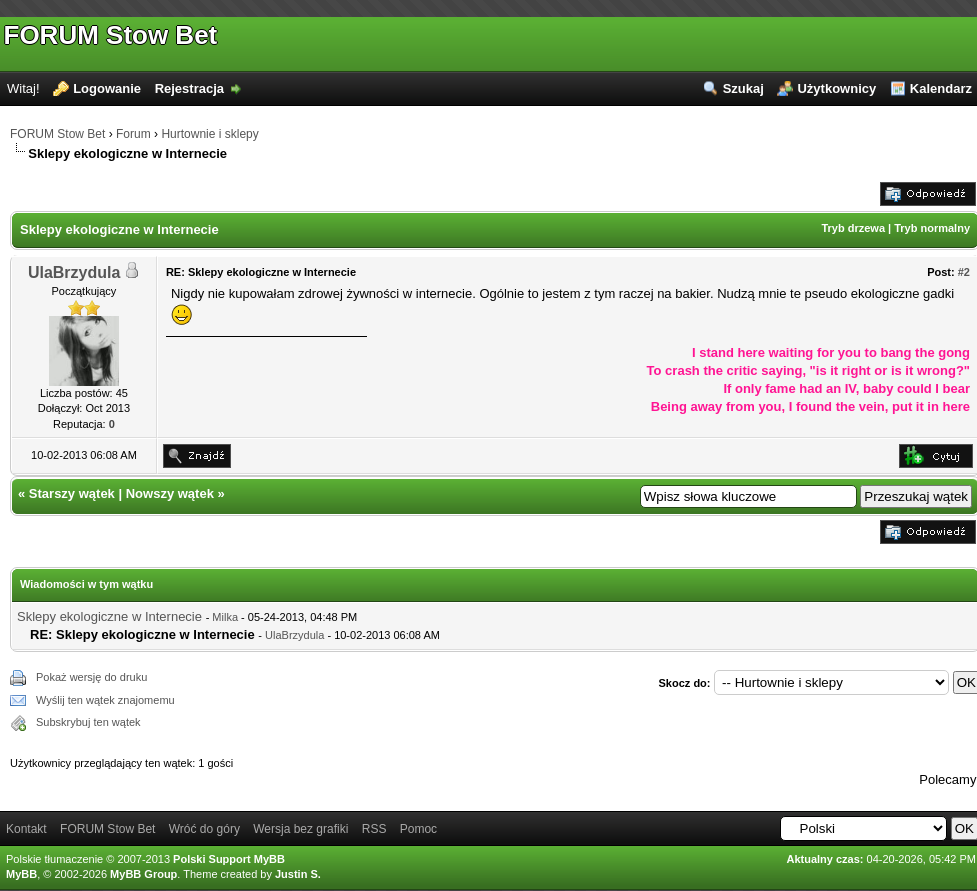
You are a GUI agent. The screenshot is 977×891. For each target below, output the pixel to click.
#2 (964, 272)
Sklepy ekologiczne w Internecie (109, 616)
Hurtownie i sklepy (209, 134)
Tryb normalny (932, 228)
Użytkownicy (836, 88)
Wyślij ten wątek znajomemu (105, 700)
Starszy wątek (72, 493)
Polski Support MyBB (229, 859)
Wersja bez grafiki (300, 829)
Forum (133, 134)
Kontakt (26, 829)
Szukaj (743, 88)
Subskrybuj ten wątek (88, 722)
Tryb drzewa (853, 228)
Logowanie (107, 88)
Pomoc (418, 829)
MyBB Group (143, 874)
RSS (374, 829)
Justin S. (298, 874)
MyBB (21, 874)
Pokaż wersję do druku (91, 677)
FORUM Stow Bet (111, 35)
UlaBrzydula (74, 272)
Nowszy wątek (170, 493)
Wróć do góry (204, 829)
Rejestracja (189, 88)
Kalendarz (941, 88)
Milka (225, 617)
